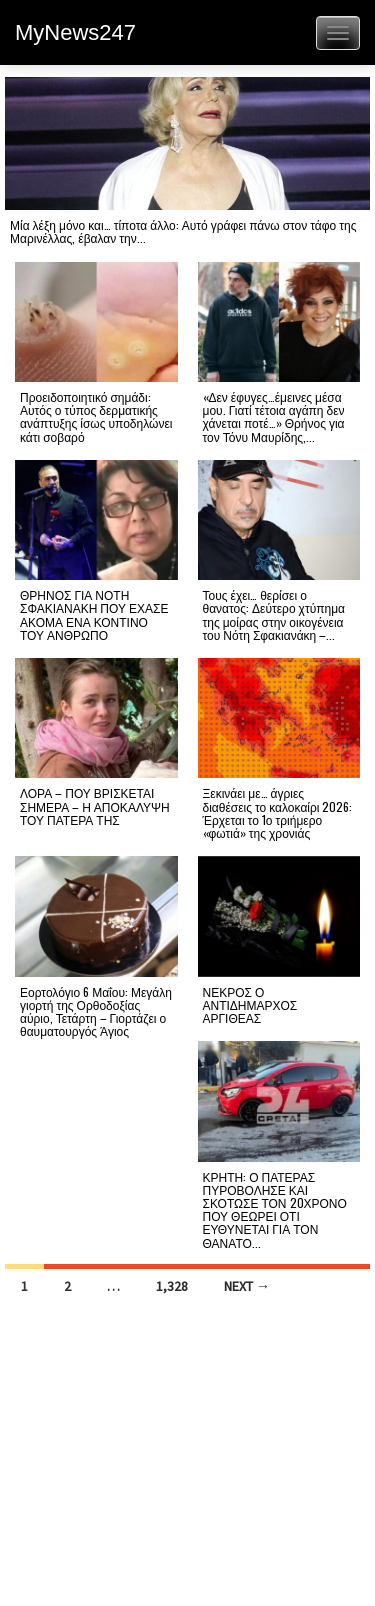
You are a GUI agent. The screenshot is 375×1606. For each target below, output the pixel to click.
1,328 (172, 1286)
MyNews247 (75, 32)
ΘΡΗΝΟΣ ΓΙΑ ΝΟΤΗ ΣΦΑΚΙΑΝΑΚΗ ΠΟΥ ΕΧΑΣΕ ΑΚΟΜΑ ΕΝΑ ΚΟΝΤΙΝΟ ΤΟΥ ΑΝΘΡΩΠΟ (94, 614)
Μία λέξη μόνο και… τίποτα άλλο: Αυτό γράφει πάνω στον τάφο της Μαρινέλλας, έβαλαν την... (183, 231)
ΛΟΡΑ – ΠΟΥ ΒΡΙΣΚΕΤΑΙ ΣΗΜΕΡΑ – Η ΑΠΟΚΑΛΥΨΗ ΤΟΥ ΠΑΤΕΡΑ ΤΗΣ (95, 805)
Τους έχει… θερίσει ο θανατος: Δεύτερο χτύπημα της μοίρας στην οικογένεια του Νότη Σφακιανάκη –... (274, 614)
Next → (247, 1286)
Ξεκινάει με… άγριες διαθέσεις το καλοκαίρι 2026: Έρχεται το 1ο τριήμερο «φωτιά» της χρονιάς (278, 812)
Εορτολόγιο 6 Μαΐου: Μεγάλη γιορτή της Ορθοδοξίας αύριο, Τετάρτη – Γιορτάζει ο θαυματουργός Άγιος (96, 1011)
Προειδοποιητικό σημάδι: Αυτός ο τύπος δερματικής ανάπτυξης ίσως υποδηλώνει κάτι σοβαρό (96, 416)
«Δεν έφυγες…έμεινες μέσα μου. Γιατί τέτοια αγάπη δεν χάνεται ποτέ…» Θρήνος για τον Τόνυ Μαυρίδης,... (274, 416)
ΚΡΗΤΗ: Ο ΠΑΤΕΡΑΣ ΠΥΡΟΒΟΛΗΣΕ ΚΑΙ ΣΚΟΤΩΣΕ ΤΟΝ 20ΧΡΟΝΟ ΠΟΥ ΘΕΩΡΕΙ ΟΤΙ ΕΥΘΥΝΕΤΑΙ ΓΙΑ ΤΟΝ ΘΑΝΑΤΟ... (275, 1209)
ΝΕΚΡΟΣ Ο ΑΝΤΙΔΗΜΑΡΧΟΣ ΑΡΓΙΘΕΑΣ (250, 1004)
